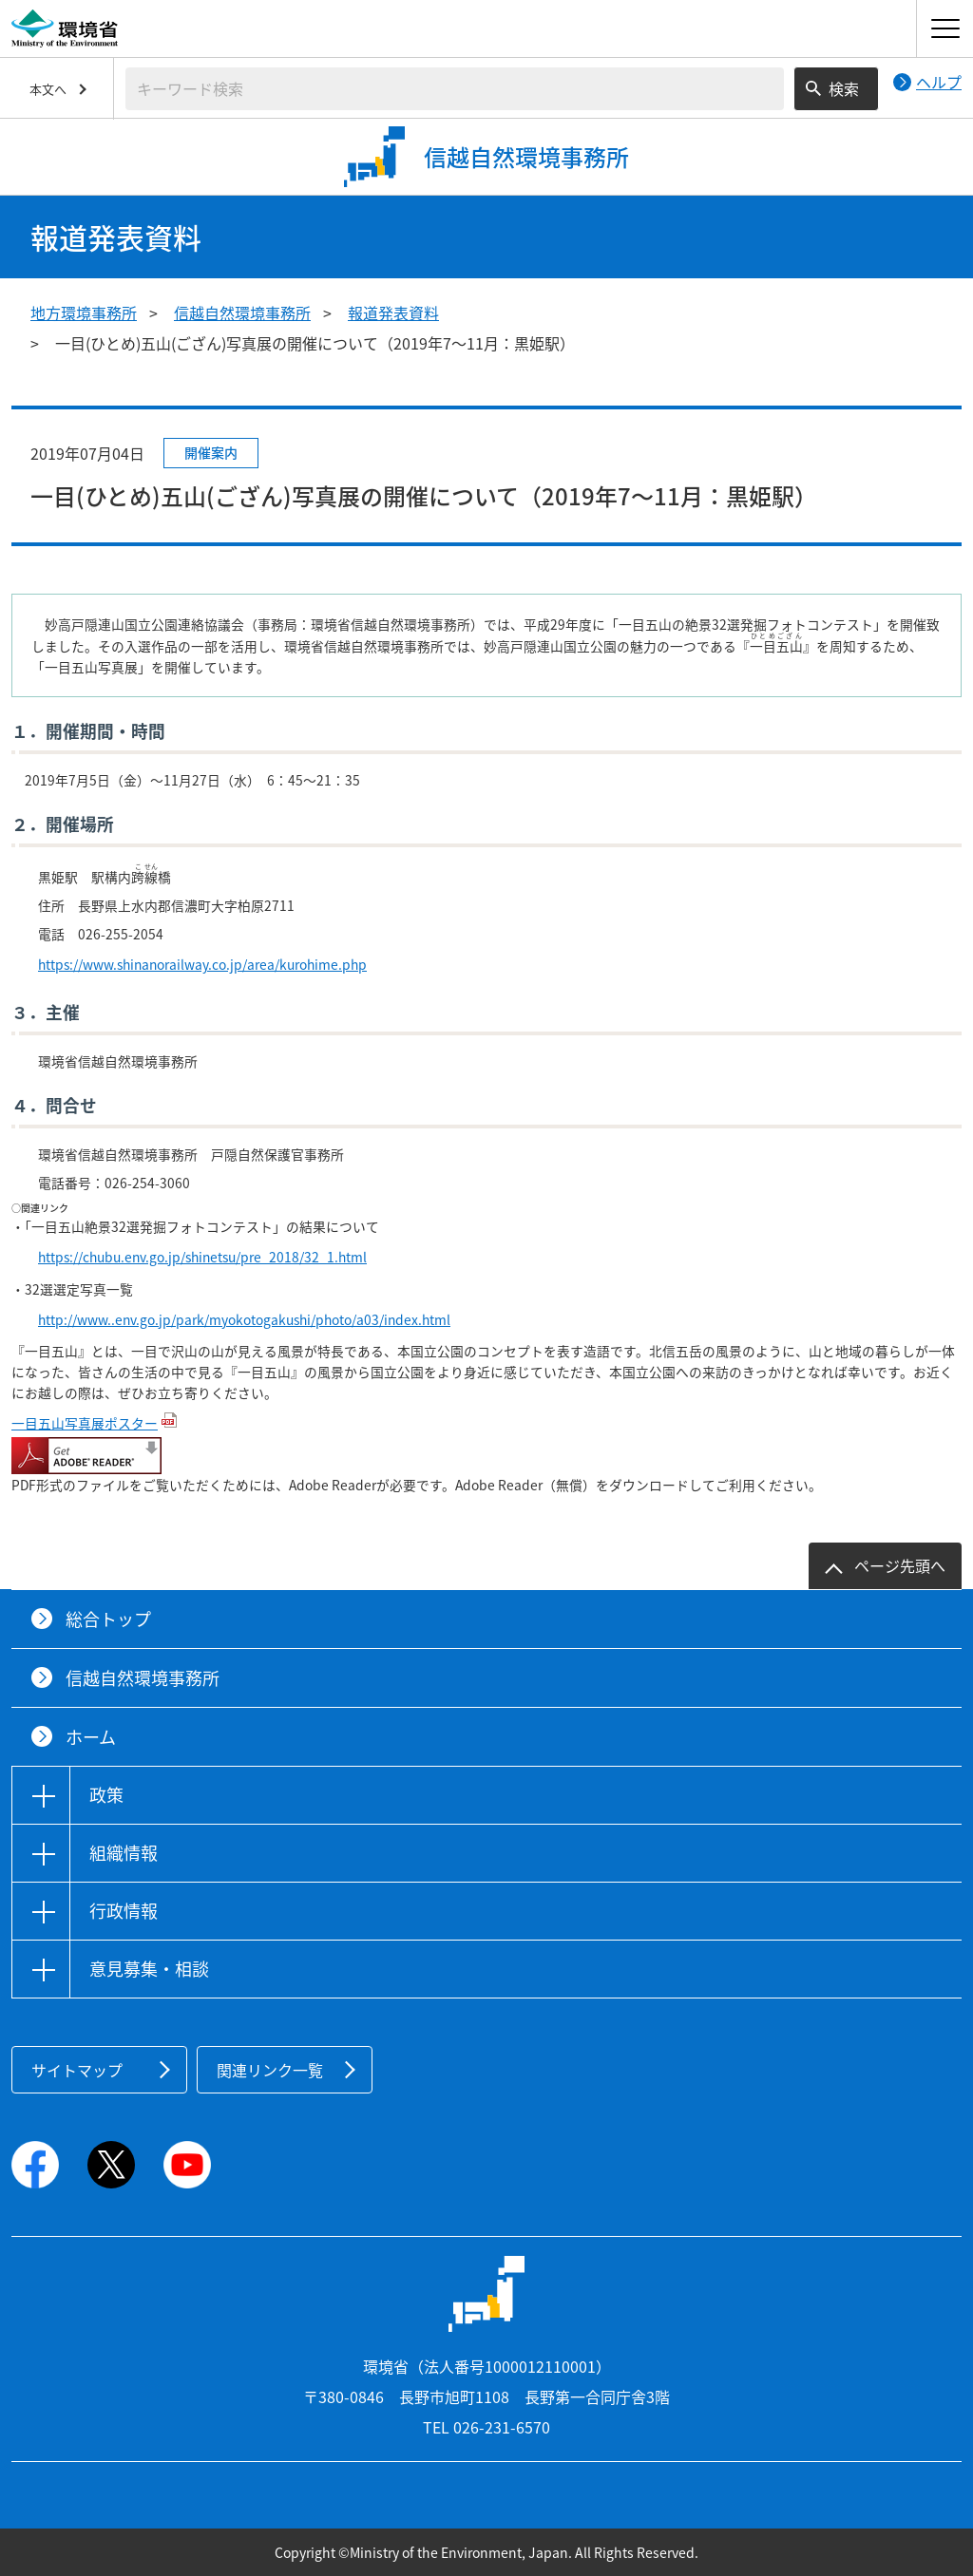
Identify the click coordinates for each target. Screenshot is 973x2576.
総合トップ (108, 1619)
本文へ (48, 89)
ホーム (91, 1737)
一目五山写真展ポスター (84, 1422)
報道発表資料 (393, 312)
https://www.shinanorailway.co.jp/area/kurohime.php (202, 964)
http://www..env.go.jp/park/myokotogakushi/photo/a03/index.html (244, 1319)
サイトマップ (77, 2069)
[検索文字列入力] (454, 88)
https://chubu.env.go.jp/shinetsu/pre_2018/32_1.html (202, 1256)
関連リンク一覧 (270, 2069)
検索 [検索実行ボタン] (844, 88)
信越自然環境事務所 (242, 312)
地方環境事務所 (83, 312)
